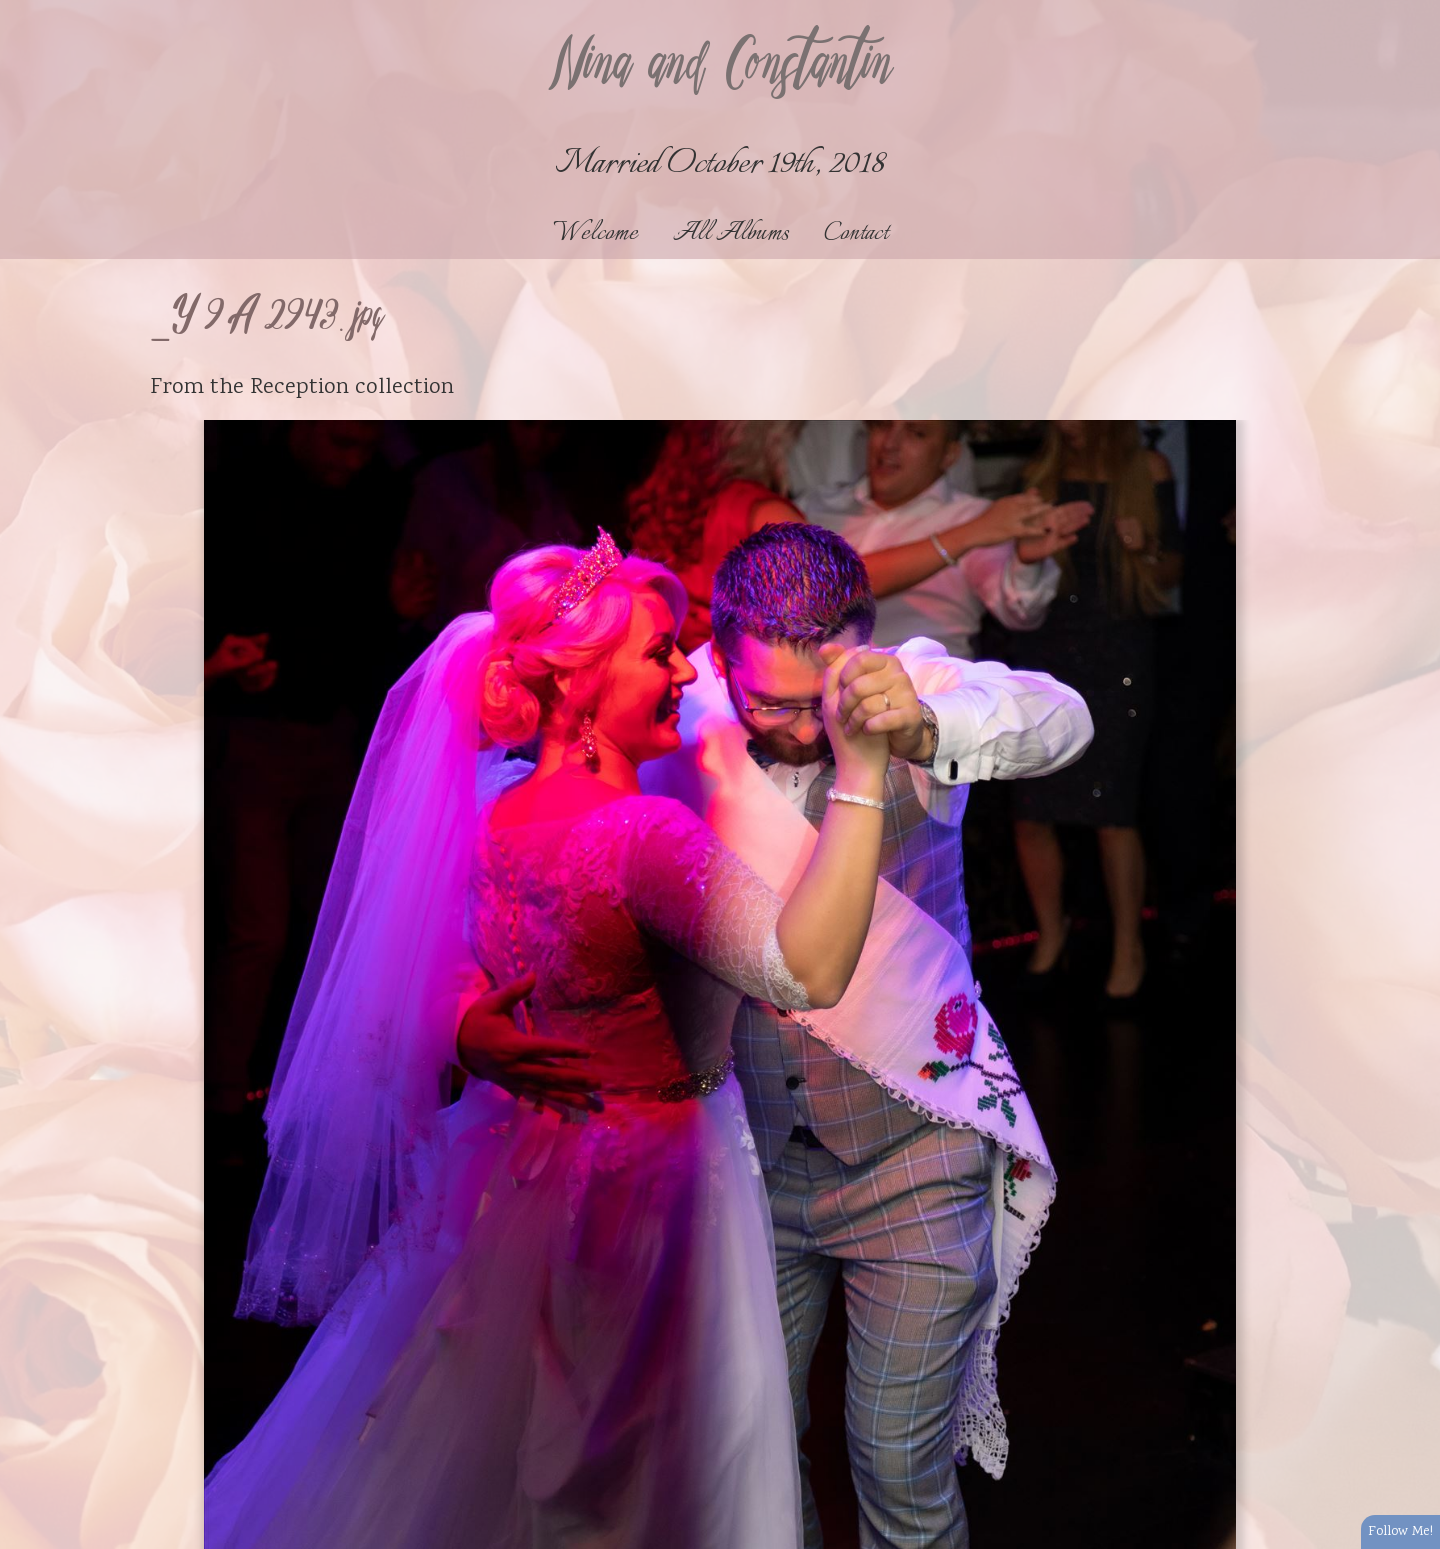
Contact (856, 233)
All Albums (731, 233)
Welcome (595, 233)
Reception (299, 388)
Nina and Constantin (720, 67)
